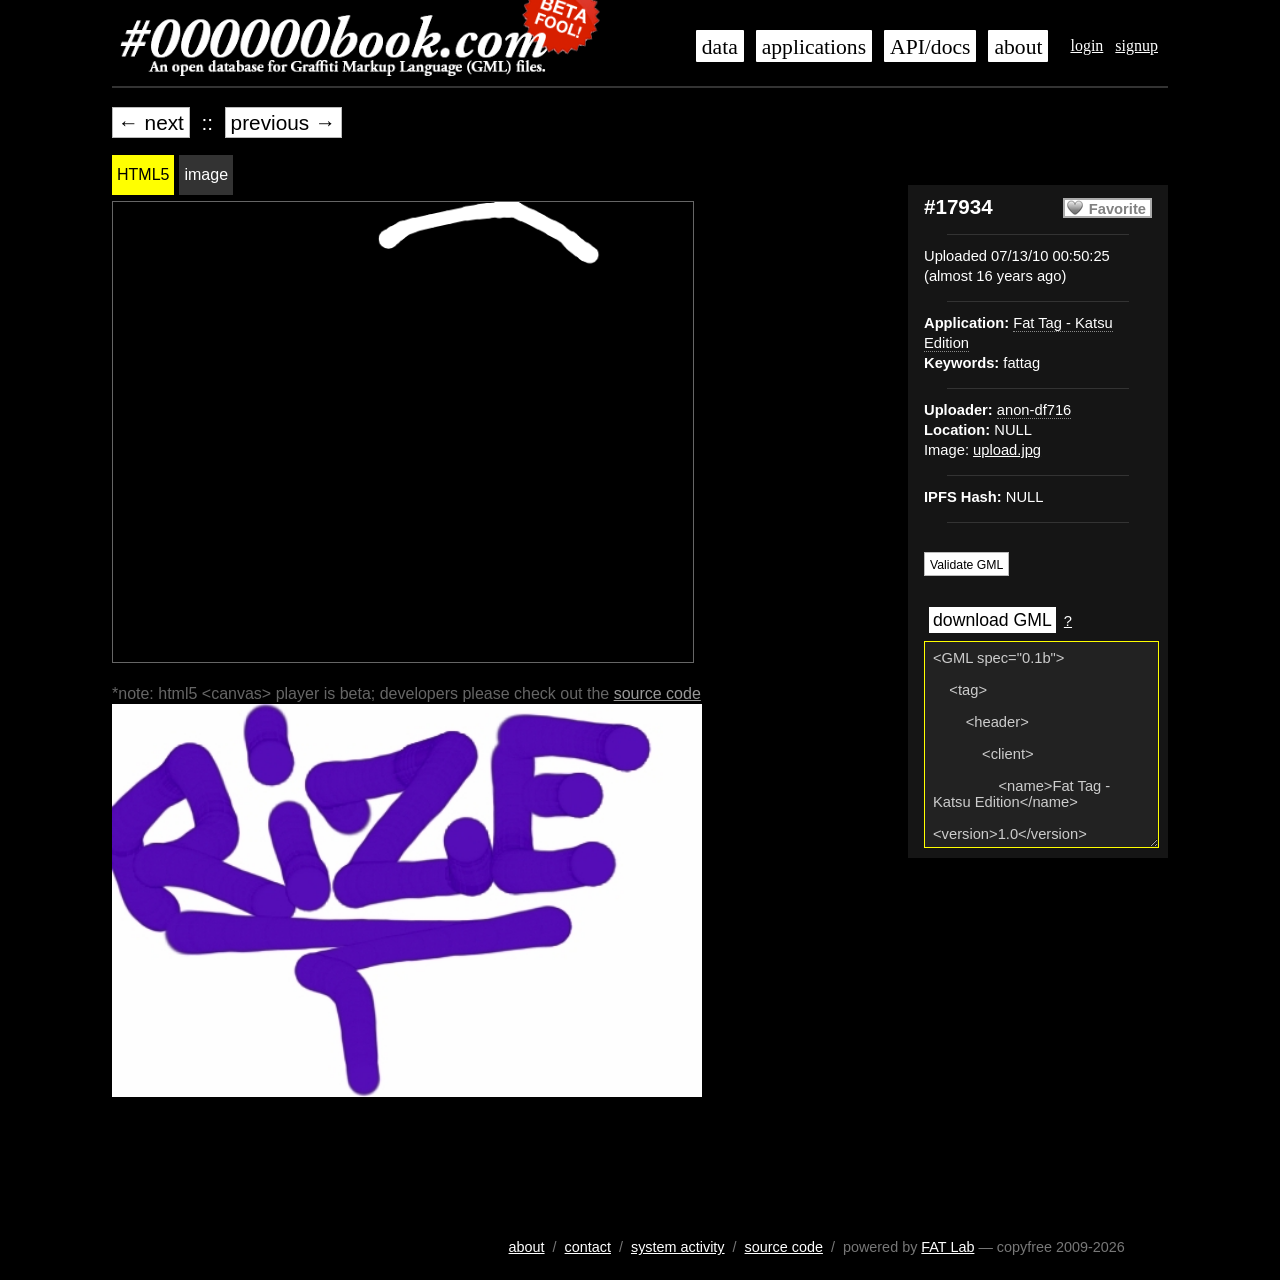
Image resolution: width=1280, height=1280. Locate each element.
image (206, 174)
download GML (992, 620)
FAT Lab (947, 1247)
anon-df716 (1034, 410)
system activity (678, 1247)
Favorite (1117, 209)
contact (588, 1247)
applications (814, 47)
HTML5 (143, 174)
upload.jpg (1007, 450)
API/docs (930, 47)
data (720, 47)
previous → (283, 122)
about (1018, 47)
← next (151, 122)
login (1086, 45)
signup (1136, 45)
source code (657, 693)
